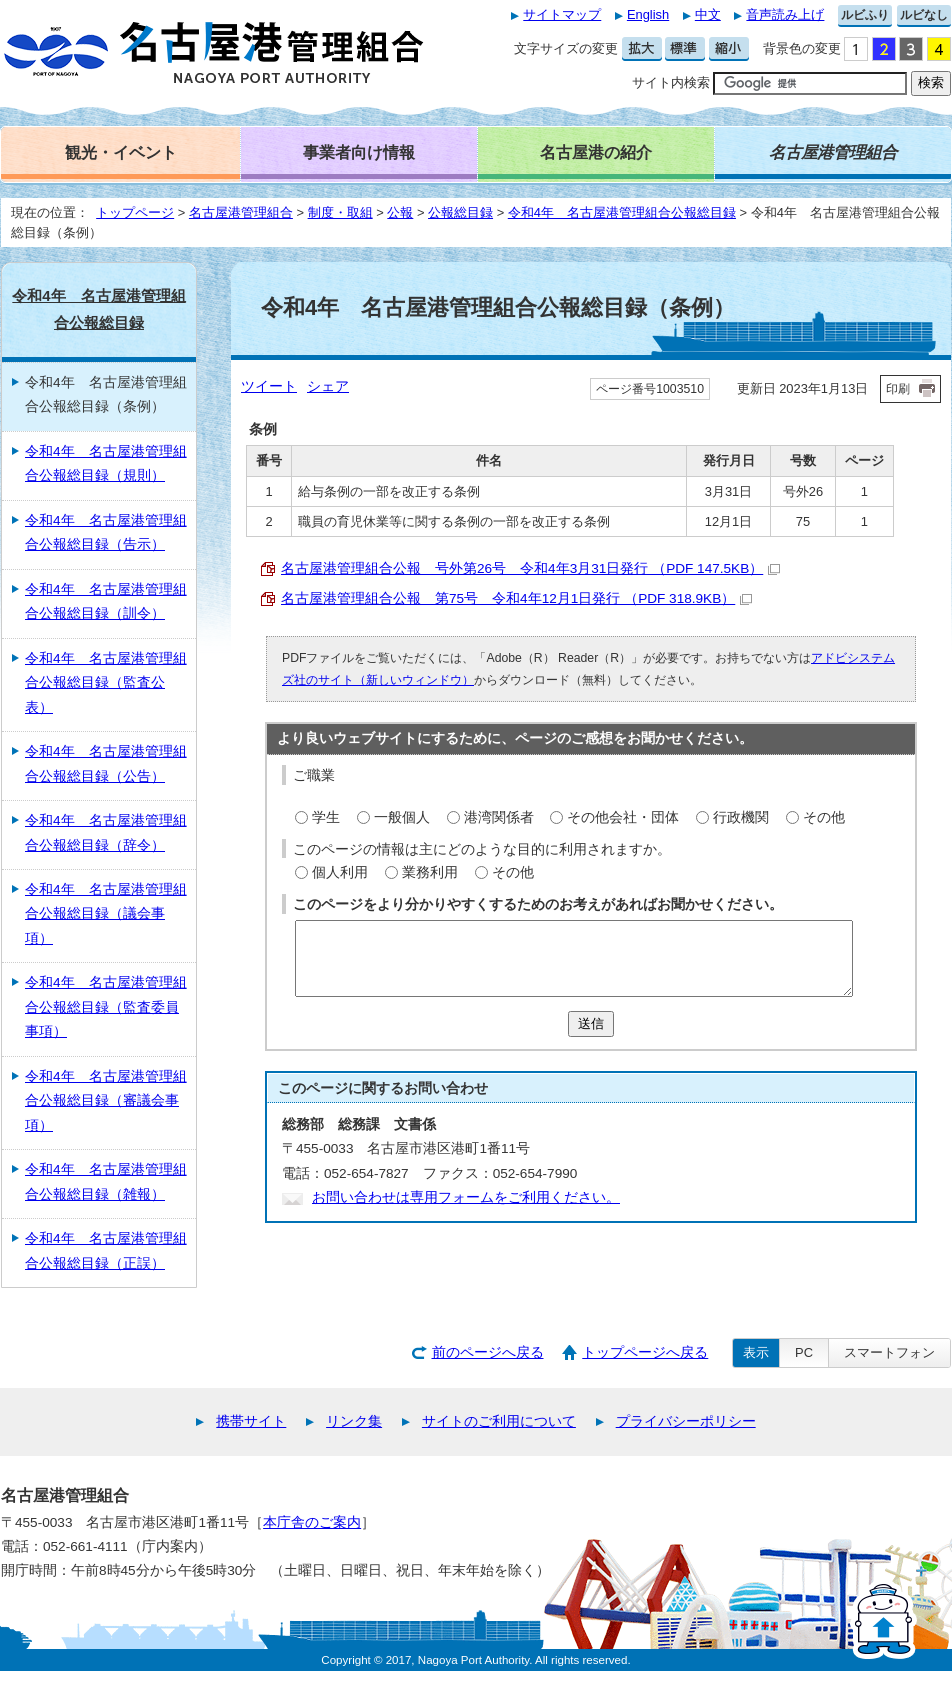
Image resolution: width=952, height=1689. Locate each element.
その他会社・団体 (623, 817)
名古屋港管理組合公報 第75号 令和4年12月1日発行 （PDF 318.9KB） (516, 598)
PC (804, 1352)
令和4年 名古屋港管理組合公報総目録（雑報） (106, 1181)
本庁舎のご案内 (312, 1522)
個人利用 (340, 872)
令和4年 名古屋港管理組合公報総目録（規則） (106, 463)
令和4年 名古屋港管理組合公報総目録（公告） (106, 763)
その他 (824, 817)
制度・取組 (340, 212)
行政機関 (741, 817)
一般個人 (402, 817)
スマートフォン (889, 1352)
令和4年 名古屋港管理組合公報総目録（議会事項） (106, 914)
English (648, 14)
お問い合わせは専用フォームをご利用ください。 (466, 1197)
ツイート (269, 386)
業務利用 (430, 872)
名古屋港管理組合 (241, 212)
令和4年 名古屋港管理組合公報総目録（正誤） (106, 1250)
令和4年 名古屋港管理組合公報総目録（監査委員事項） (106, 1007)
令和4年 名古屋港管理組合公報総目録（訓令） (106, 601)
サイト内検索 (671, 82)
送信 (591, 1023)
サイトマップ (562, 14)
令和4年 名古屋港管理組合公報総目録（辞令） (106, 832)
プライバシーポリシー (686, 1421)
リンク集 (354, 1421)
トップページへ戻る (645, 1352)
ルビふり (865, 15)
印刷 (898, 389)
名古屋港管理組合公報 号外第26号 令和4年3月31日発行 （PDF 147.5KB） (530, 568)
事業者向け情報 (359, 152)
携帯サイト (251, 1421)
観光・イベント (121, 152)
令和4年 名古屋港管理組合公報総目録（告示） (106, 532)
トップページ (135, 212)
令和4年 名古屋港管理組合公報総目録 (622, 212)
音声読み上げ (785, 14)
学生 (326, 817)
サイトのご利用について (499, 1421)
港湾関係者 (499, 817)
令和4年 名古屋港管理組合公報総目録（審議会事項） (106, 1101)
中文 (708, 14)
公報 (400, 212)
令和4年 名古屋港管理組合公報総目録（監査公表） (106, 683)
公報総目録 (460, 212)
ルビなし (924, 15)
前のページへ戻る (488, 1352)
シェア (328, 386)
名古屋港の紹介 (596, 152)
